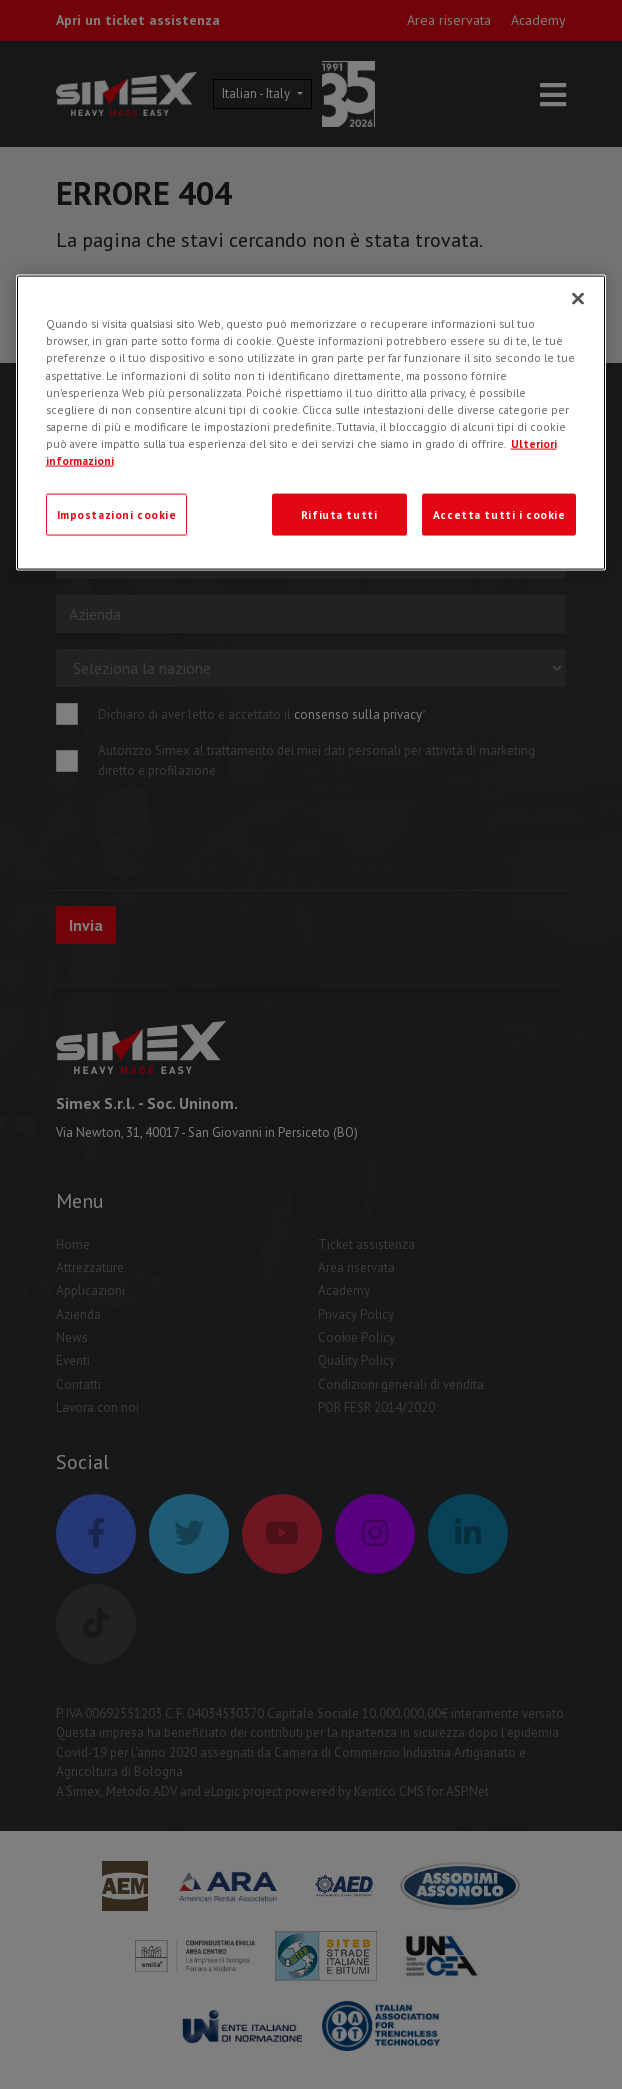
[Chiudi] (578, 299)
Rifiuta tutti (339, 513)
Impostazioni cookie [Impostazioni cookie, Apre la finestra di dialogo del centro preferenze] (117, 513)
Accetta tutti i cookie (499, 513)
